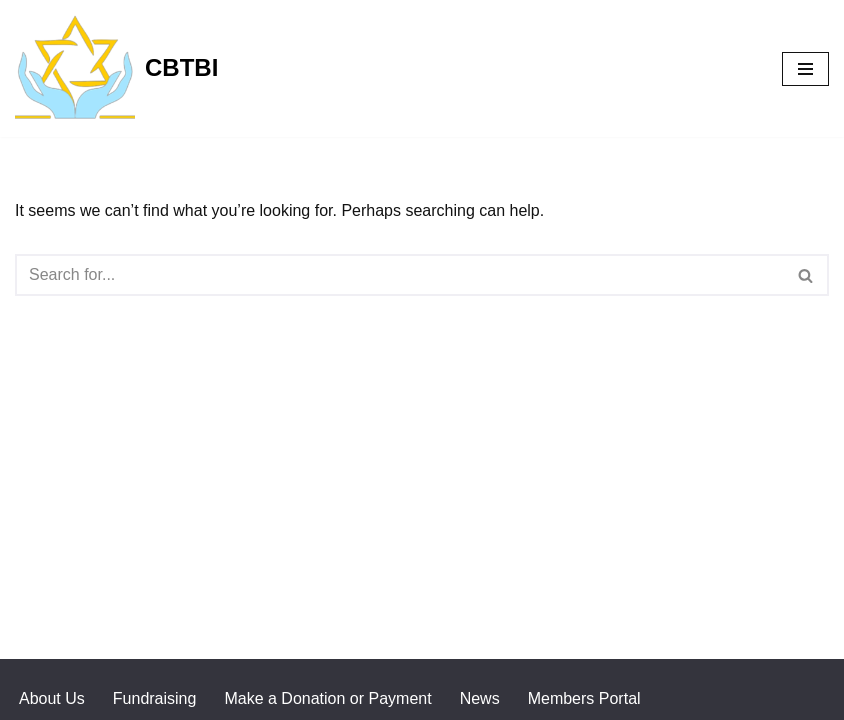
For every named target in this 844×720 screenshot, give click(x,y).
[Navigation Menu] (805, 69)
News (480, 698)
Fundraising (155, 698)
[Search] (399, 275)
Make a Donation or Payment (327, 698)
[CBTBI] (116, 68)
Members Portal (584, 698)
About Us (52, 698)
